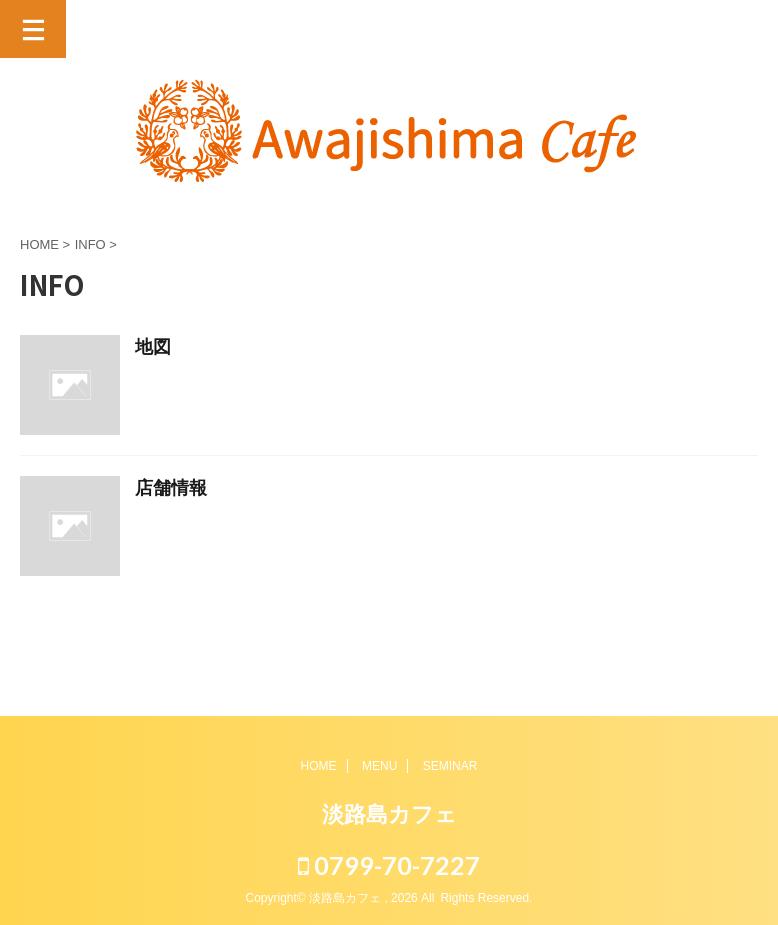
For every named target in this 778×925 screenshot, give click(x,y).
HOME (319, 766)
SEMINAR (450, 766)
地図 (153, 348)
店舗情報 (171, 489)
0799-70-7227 (389, 865)
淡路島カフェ (389, 814)
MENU (379, 766)
